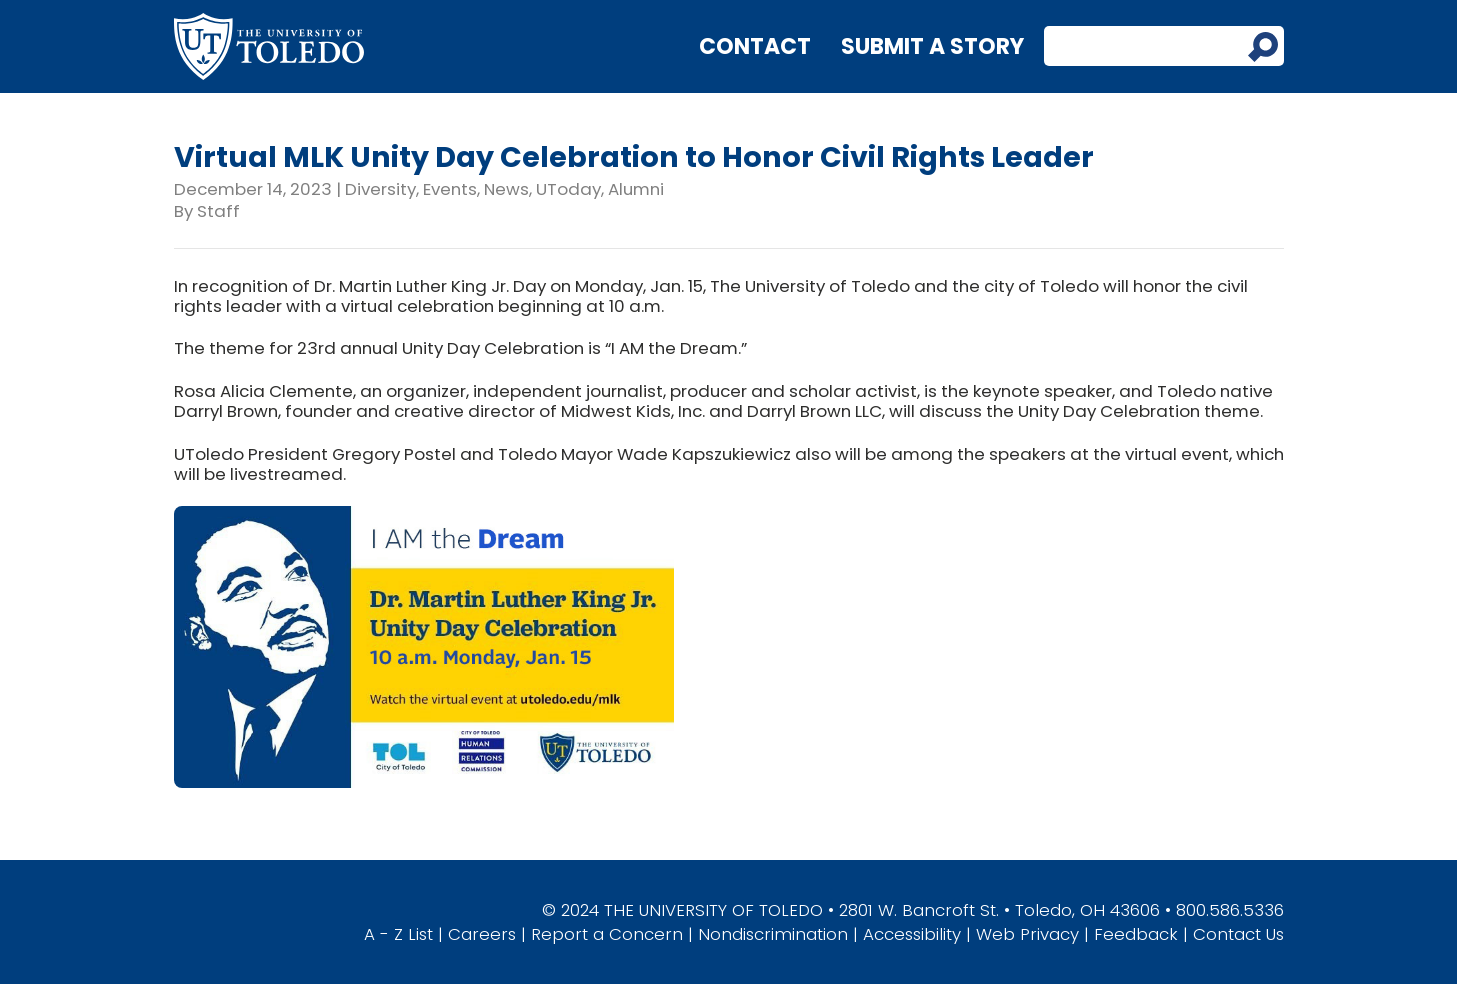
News (506, 189)
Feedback (1136, 934)
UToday (568, 189)
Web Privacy (1027, 934)
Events (450, 189)
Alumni (636, 189)
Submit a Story (932, 46)
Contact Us (1238, 934)
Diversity (380, 189)
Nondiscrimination (773, 934)
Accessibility (912, 934)
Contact (755, 46)
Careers (482, 934)
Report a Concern (607, 934)
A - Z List (398, 934)
